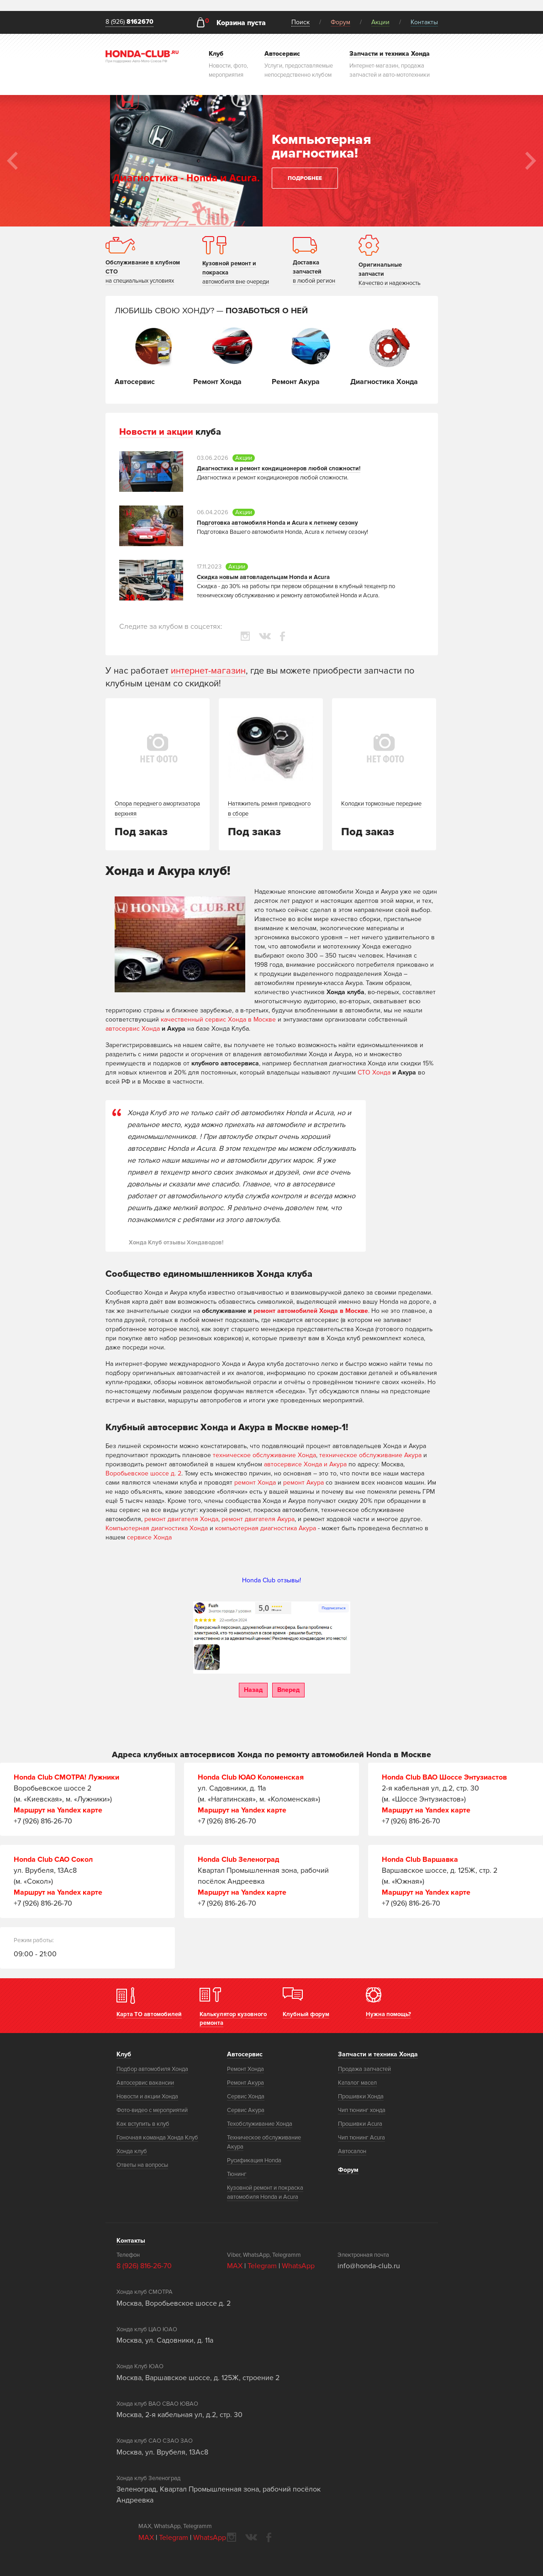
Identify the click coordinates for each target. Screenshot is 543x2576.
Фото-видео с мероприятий (152, 2110)
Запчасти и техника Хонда (378, 2054)
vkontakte (265, 636)
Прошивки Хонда (361, 2096)
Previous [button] (12, 161)
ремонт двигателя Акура (258, 1519)
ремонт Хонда (255, 1482)
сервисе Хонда (149, 1537)
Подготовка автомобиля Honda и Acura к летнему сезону (277, 523)
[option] (271, 161)
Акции (380, 22)
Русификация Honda (254, 2160)
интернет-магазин (208, 670)
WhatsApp (298, 2265)
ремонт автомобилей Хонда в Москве (310, 1311)
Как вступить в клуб (142, 2124)
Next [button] (530, 161)
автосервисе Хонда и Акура (305, 1464)
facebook (282, 636)
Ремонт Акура (245, 2082)
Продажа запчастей (364, 2069)
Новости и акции (156, 432)
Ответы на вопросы (142, 2165)
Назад (253, 1690)
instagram (245, 636)
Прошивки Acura (360, 2124)
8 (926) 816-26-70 (144, 2265)
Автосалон (352, 2151)
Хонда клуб (131, 2151)
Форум (340, 22)
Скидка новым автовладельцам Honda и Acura (263, 577)
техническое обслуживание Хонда (264, 1455)
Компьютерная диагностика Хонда (156, 1528)
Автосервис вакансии (145, 2082)
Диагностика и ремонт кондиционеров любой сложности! (278, 468)
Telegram (263, 2265)
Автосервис (245, 2054)
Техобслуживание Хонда (259, 2124)
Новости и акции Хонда (147, 2096)
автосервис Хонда (132, 1029)
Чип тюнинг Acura (361, 2137)
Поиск (300, 22)
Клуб (123, 2054)
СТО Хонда (374, 1072)
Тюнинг (237, 2174)
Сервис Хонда (245, 2096)
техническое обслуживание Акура (370, 1455)
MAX (235, 2265)
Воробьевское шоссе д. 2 (143, 1473)
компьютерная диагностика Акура (265, 1528)
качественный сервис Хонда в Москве (218, 1019)
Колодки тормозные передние (381, 803)
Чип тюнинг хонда (361, 2110)
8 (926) (129, 22)
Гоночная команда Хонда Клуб (157, 2137)
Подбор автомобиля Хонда (152, 2069)
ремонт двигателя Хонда (181, 1519)
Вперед (288, 1690)
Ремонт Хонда (245, 2069)
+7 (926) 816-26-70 (43, 1821)
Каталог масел (357, 2082)
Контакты (424, 22)
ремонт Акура (303, 1482)
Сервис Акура (245, 2110)
